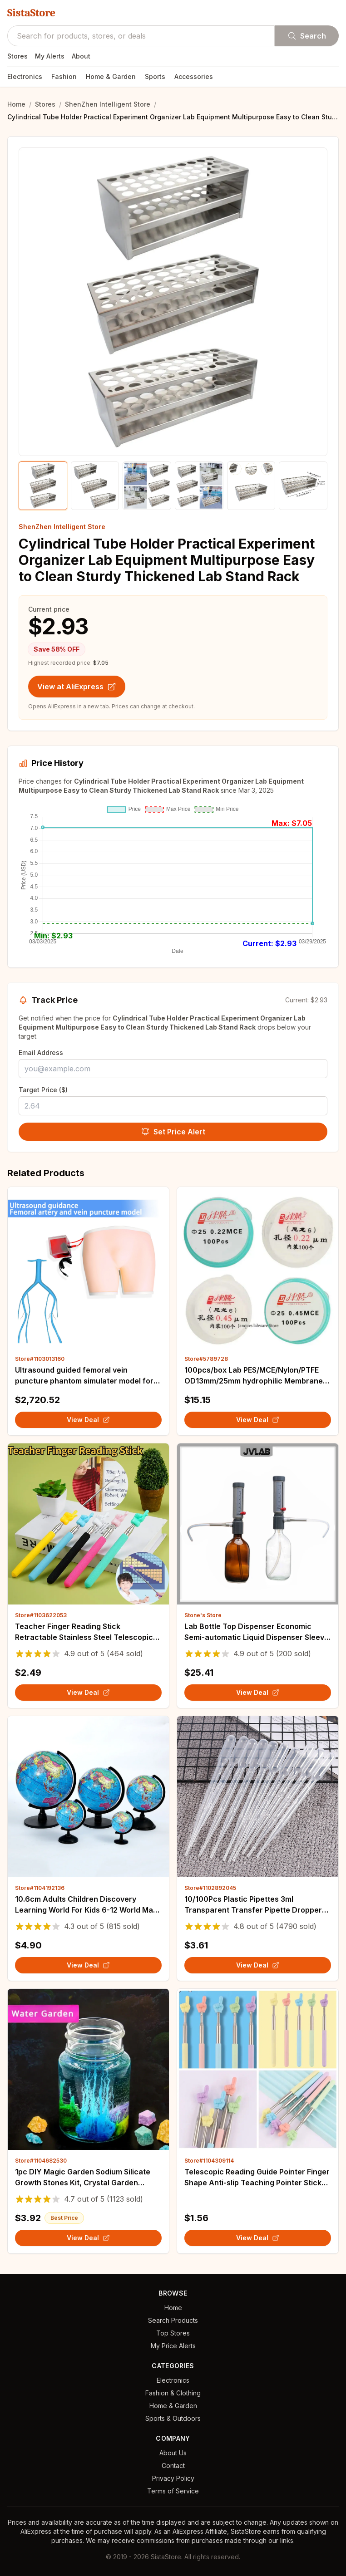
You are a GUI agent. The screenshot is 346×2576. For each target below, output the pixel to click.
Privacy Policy (173, 2478)
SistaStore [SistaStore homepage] (31, 12)
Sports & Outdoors (173, 2418)
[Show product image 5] (251, 485)
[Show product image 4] (199, 485)
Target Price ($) (43, 1090)
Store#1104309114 (209, 2160)
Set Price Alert (173, 1131)
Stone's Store (203, 1615)
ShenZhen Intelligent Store (107, 104)
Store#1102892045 (210, 1887)
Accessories (193, 76)
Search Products (173, 2320)
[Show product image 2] (95, 485)
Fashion (64, 76)
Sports (155, 76)
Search (306, 35)
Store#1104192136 (39, 1887)
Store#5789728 (206, 1358)
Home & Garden (111, 76)
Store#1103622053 (41, 1615)
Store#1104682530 (41, 2160)
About (81, 56)
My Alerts (49, 56)
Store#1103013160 (39, 1358)
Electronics (24, 76)
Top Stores (173, 2333)
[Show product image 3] (147, 485)
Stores (17, 56)
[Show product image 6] (303, 485)
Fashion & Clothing (173, 2393)
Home (16, 104)
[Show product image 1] (43, 485)
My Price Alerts (173, 2346)
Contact (173, 2465)
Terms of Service (173, 2491)
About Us (173, 2453)
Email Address (41, 1052)
